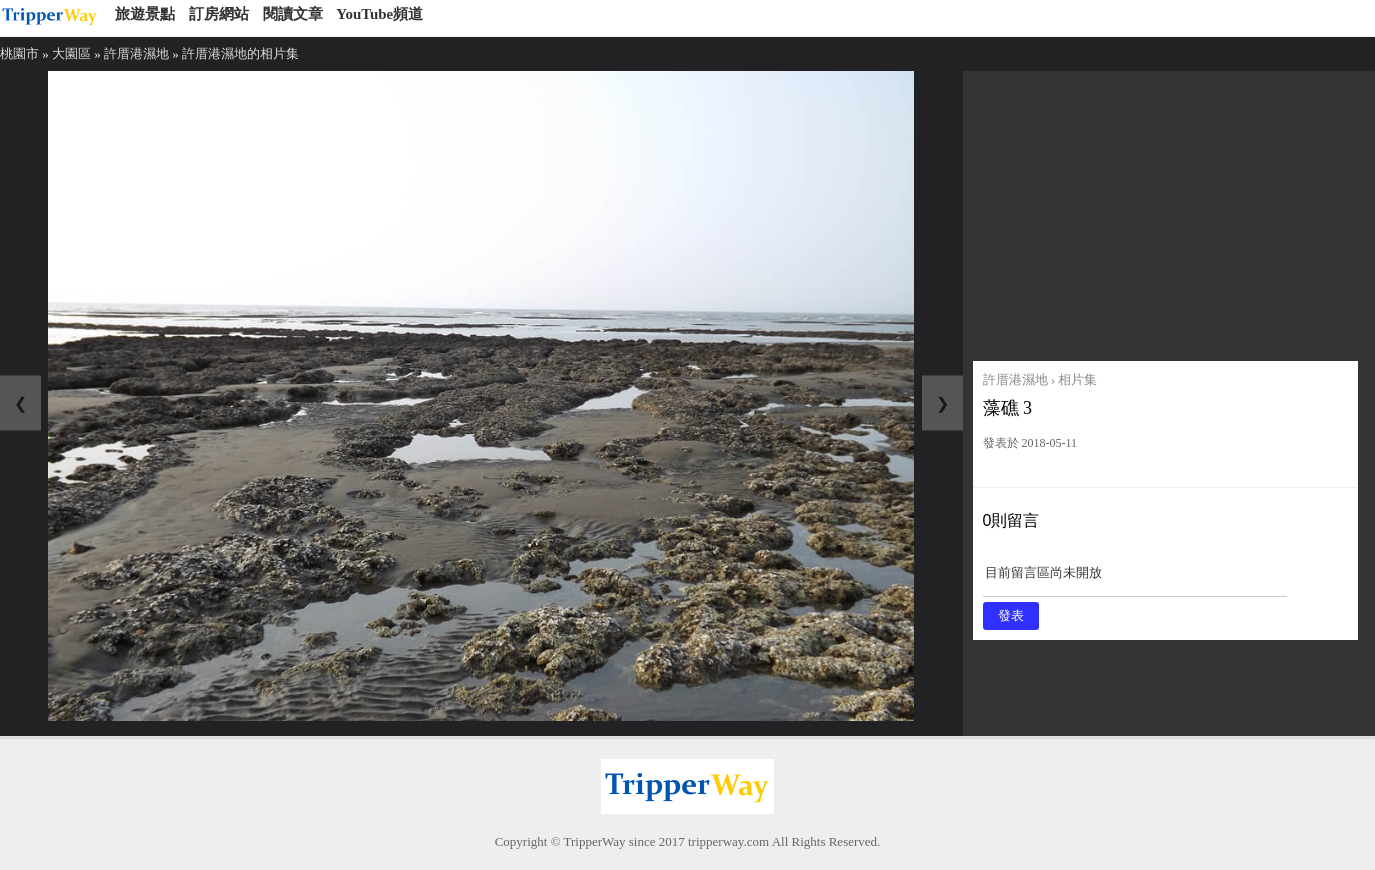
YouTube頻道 (379, 14)
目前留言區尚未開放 (1135, 579)
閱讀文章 (293, 14)
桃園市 (19, 53)
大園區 (71, 53)
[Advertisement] (1165, 211)
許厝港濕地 (136, 53)
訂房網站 (219, 14)
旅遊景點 (145, 14)
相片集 (1077, 379)
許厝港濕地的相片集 (240, 53)
